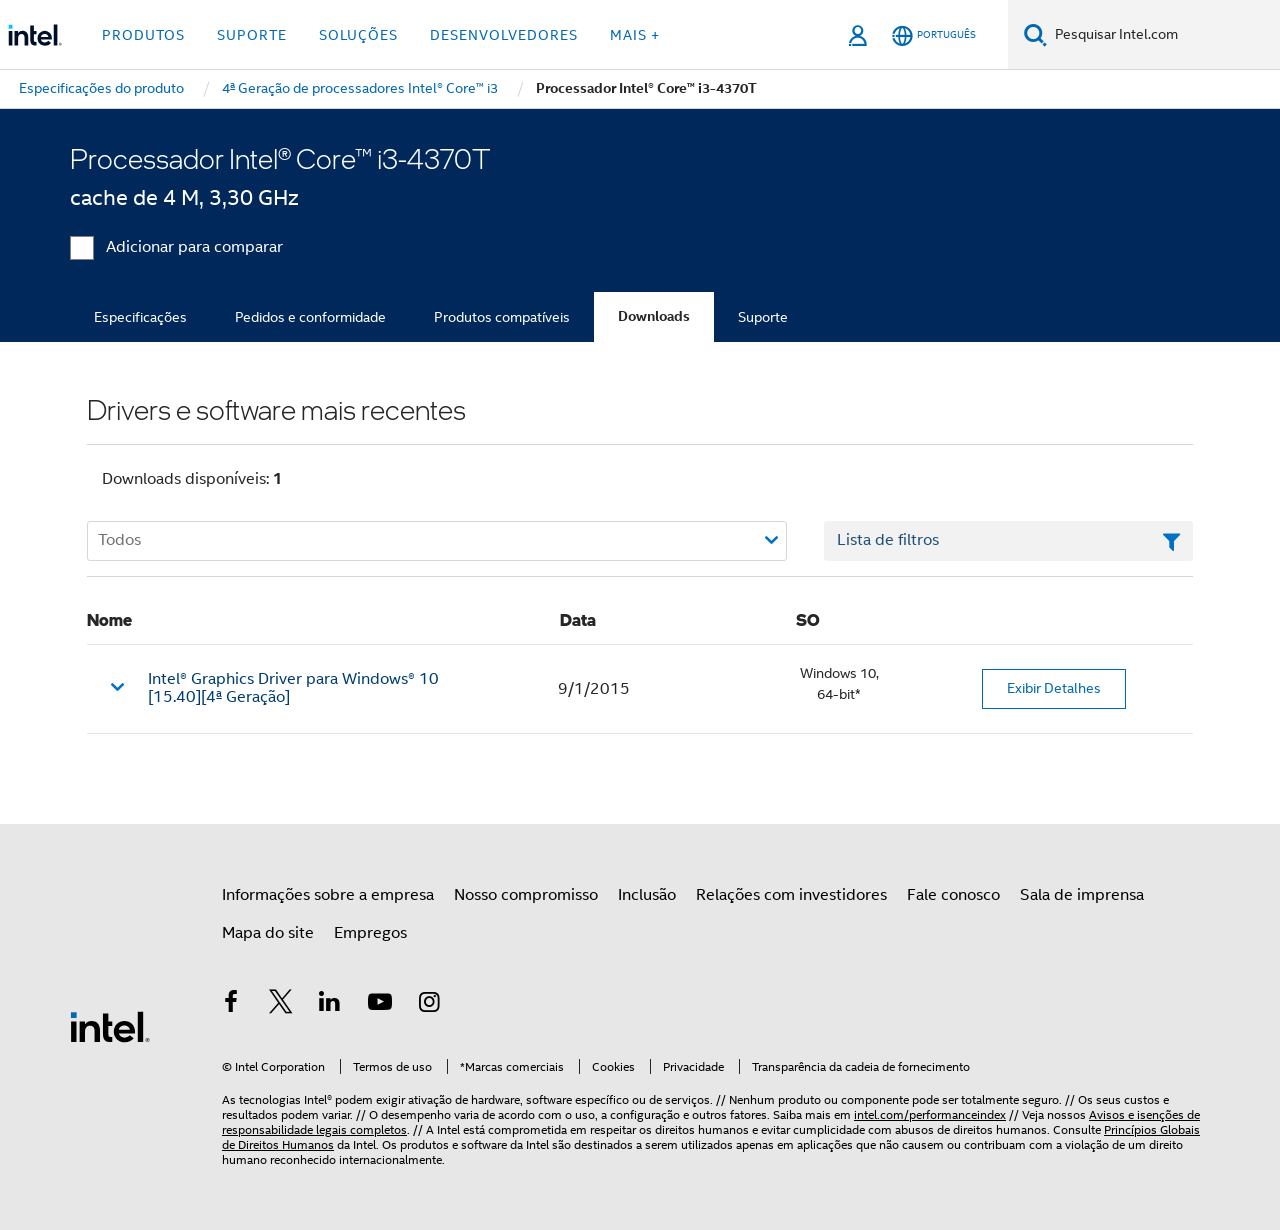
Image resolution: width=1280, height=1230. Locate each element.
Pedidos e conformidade (310, 317)
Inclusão (647, 895)
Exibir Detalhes (1054, 688)
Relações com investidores (791, 895)
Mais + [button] (635, 35)
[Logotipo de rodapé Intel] (110, 1026)
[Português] (934, 35)
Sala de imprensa (1082, 895)
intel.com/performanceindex (930, 1114)
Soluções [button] (358, 35)
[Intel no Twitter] (281, 1005)
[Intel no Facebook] (231, 1005)
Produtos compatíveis (502, 317)
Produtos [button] (143, 35)
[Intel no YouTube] (380, 1005)
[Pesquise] (1035, 34)
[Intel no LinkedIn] (330, 1005)
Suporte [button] (252, 35)
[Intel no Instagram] (429, 1005)
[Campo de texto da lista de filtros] (1008, 541)
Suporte (763, 317)
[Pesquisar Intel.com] (1163, 35)
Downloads (654, 316)
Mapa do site (268, 933)
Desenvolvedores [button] (504, 35)
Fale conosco (953, 895)
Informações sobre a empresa (328, 895)
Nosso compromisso (526, 895)
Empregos (370, 933)
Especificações (140, 317)
